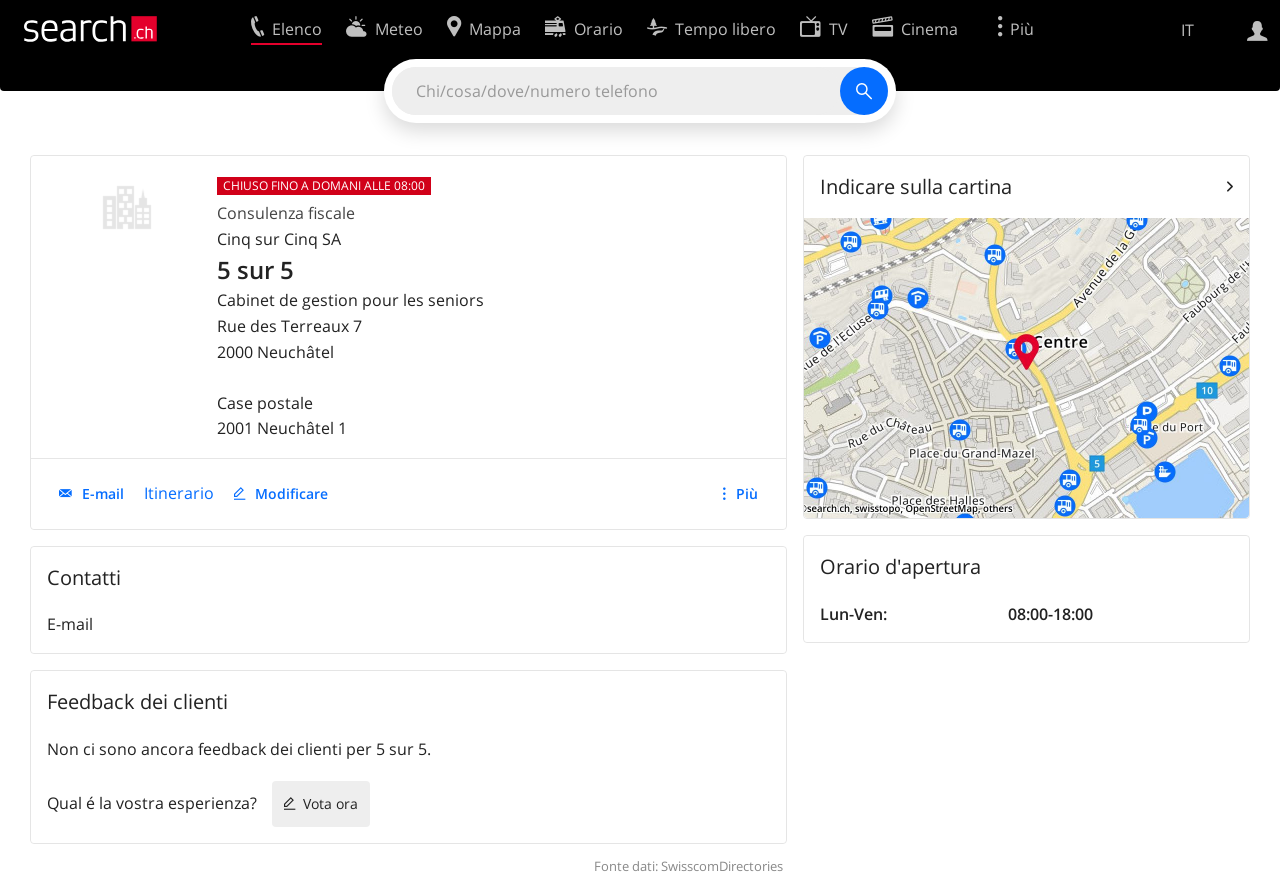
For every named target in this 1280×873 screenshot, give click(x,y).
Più (747, 493)
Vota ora (330, 803)
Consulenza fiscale (286, 213)
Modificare (291, 493)
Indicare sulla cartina (916, 186)
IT (1187, 30)
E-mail (103, 493)
